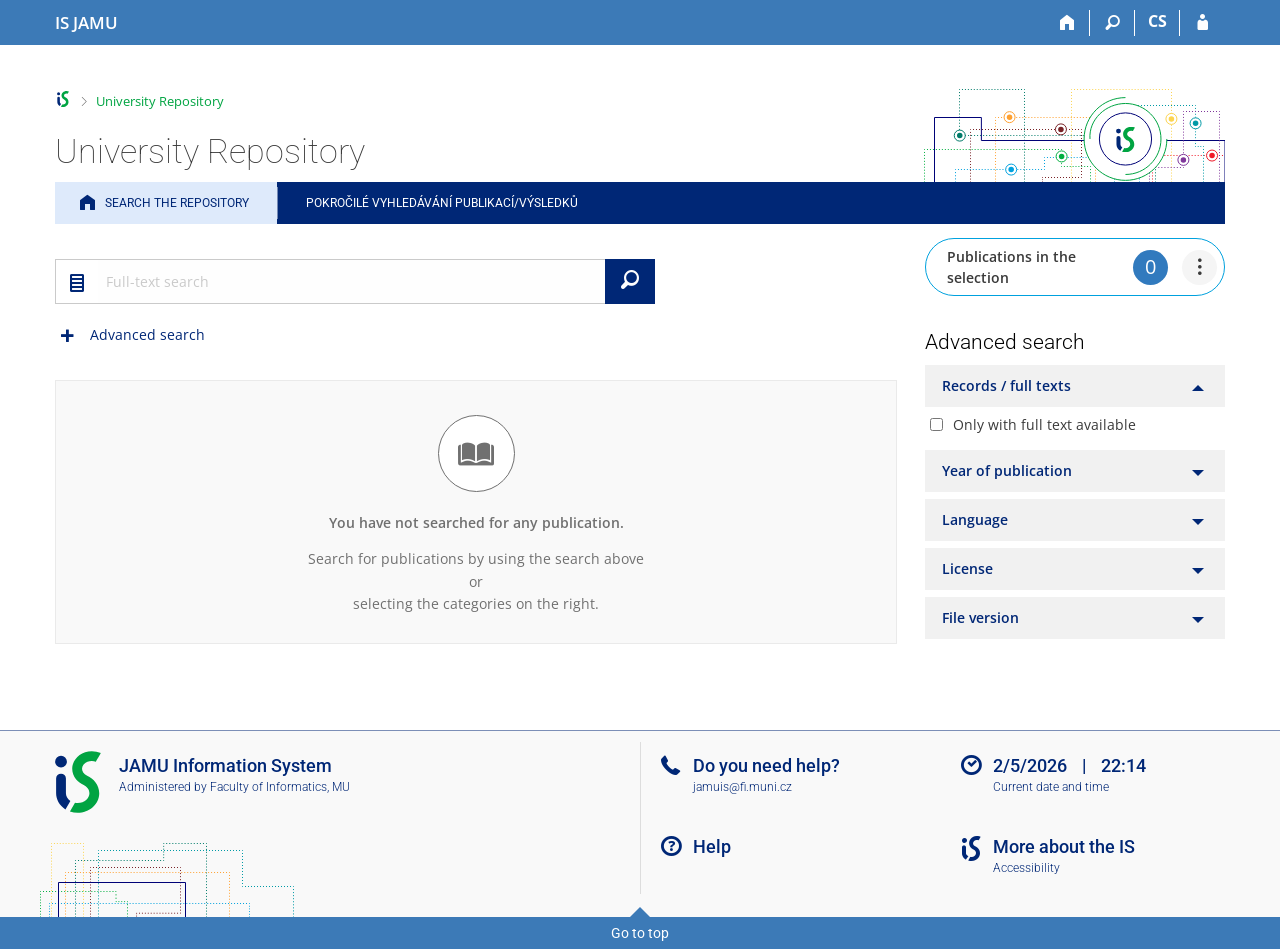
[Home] (1067, 23)
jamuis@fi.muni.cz (742, 787)
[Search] (1112, 23)
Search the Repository (177, 203)
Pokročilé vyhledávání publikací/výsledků (442, 203)
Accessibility (1026, 868)
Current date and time (1051, 787)
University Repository (160, 101)
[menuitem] (1199, 267)
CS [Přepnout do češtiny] (1157, 21)
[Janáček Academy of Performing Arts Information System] (86, 23)
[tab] (1075, 386)
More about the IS (1064, 846)
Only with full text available (1044, 424)
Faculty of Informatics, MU (280, 787)
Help (712, 846)
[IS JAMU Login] (1202, 23)
